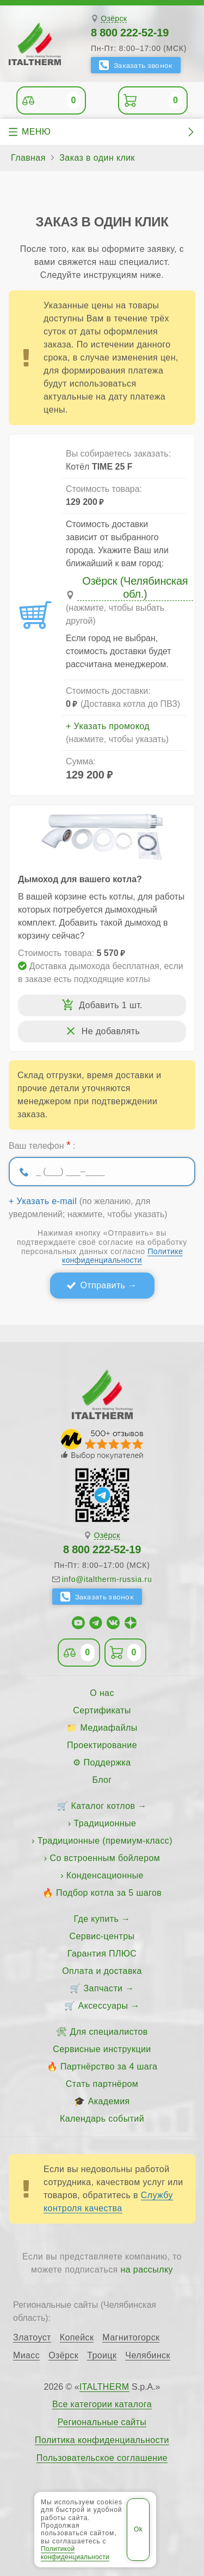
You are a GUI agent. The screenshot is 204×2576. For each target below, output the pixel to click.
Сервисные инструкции (102, 2049)
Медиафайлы (109, 1727)
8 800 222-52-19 (130, 33)
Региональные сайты (102, 2422)
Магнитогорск (130, 2337)
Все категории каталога (102, 2404)
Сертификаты (102, 1710)
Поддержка (107, 1762)
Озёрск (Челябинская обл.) (135, 587)
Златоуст (32, 2337)
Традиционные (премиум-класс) (105, 1840)
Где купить (96, 1918)
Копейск (77, 2337)
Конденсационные (105, 1875)
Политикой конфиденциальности (75, 2552)
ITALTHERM (104, 2386)
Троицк (101, 2355)
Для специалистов (109, 2031)
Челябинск (147, 2355)
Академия (109, 2101)
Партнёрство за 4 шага (108, 2066)
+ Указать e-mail (43, 1201)
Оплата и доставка (102, 1971)
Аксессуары (103, 2005)
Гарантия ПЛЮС (102, 1953)
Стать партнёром (102, 2083)
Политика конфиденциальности (102, 2440)
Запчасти (103, 1988)
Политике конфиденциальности (122, 1256)
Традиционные (104, 1823)
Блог (102, 1779)
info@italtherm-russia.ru (107, 1579)
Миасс (26, 2355)
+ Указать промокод (108, 726)
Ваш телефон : (42, 1145)
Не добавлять (111, 1031)
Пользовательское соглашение (102, 2458)
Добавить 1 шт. (111, 1005)
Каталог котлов (103, 1806)
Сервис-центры (102, 1936)
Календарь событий (102, 2118)
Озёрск (114, 19)
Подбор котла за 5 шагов (109, 1892)
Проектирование (102, 1745)
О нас (102, 1693)
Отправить (102, 1285)
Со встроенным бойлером (105, 1858)
